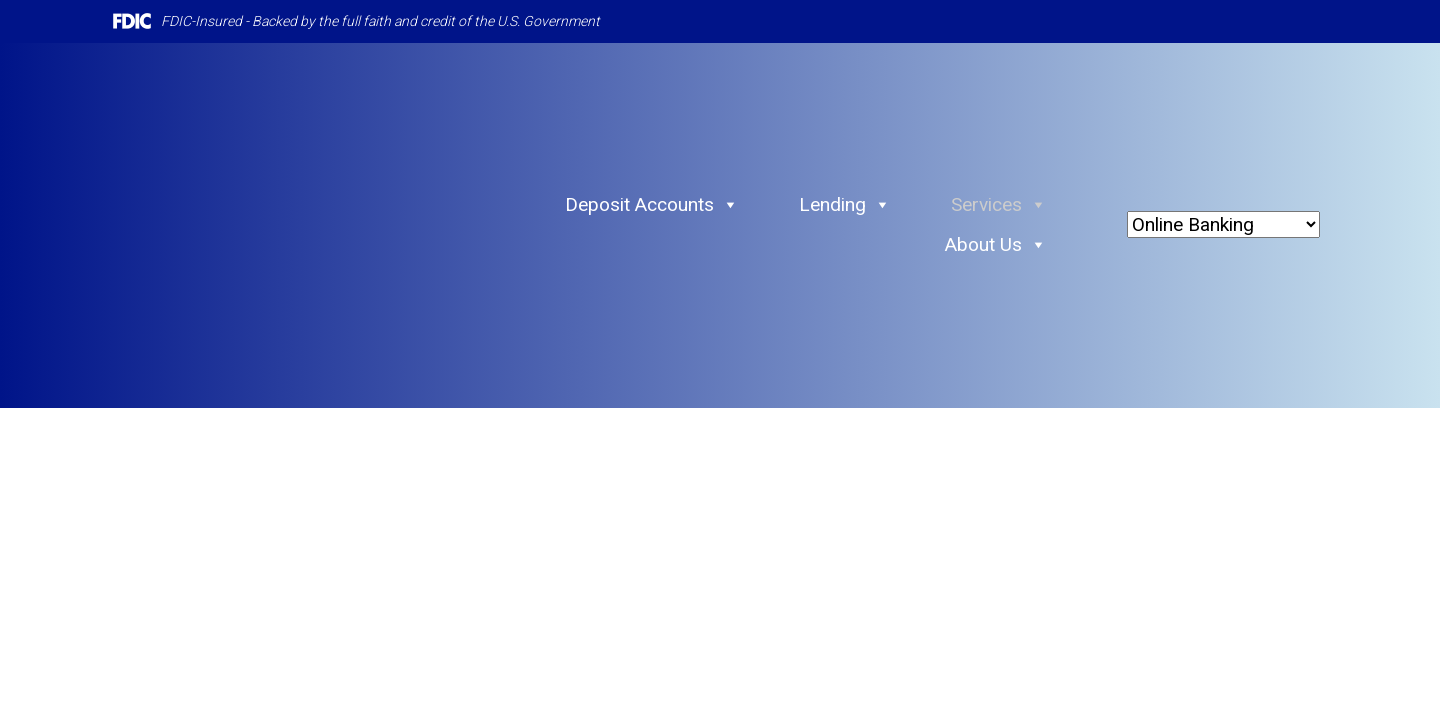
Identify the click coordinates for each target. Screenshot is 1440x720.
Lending (845, 205)
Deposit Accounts (652, 205)
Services (999, 205)
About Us (996, 245)
